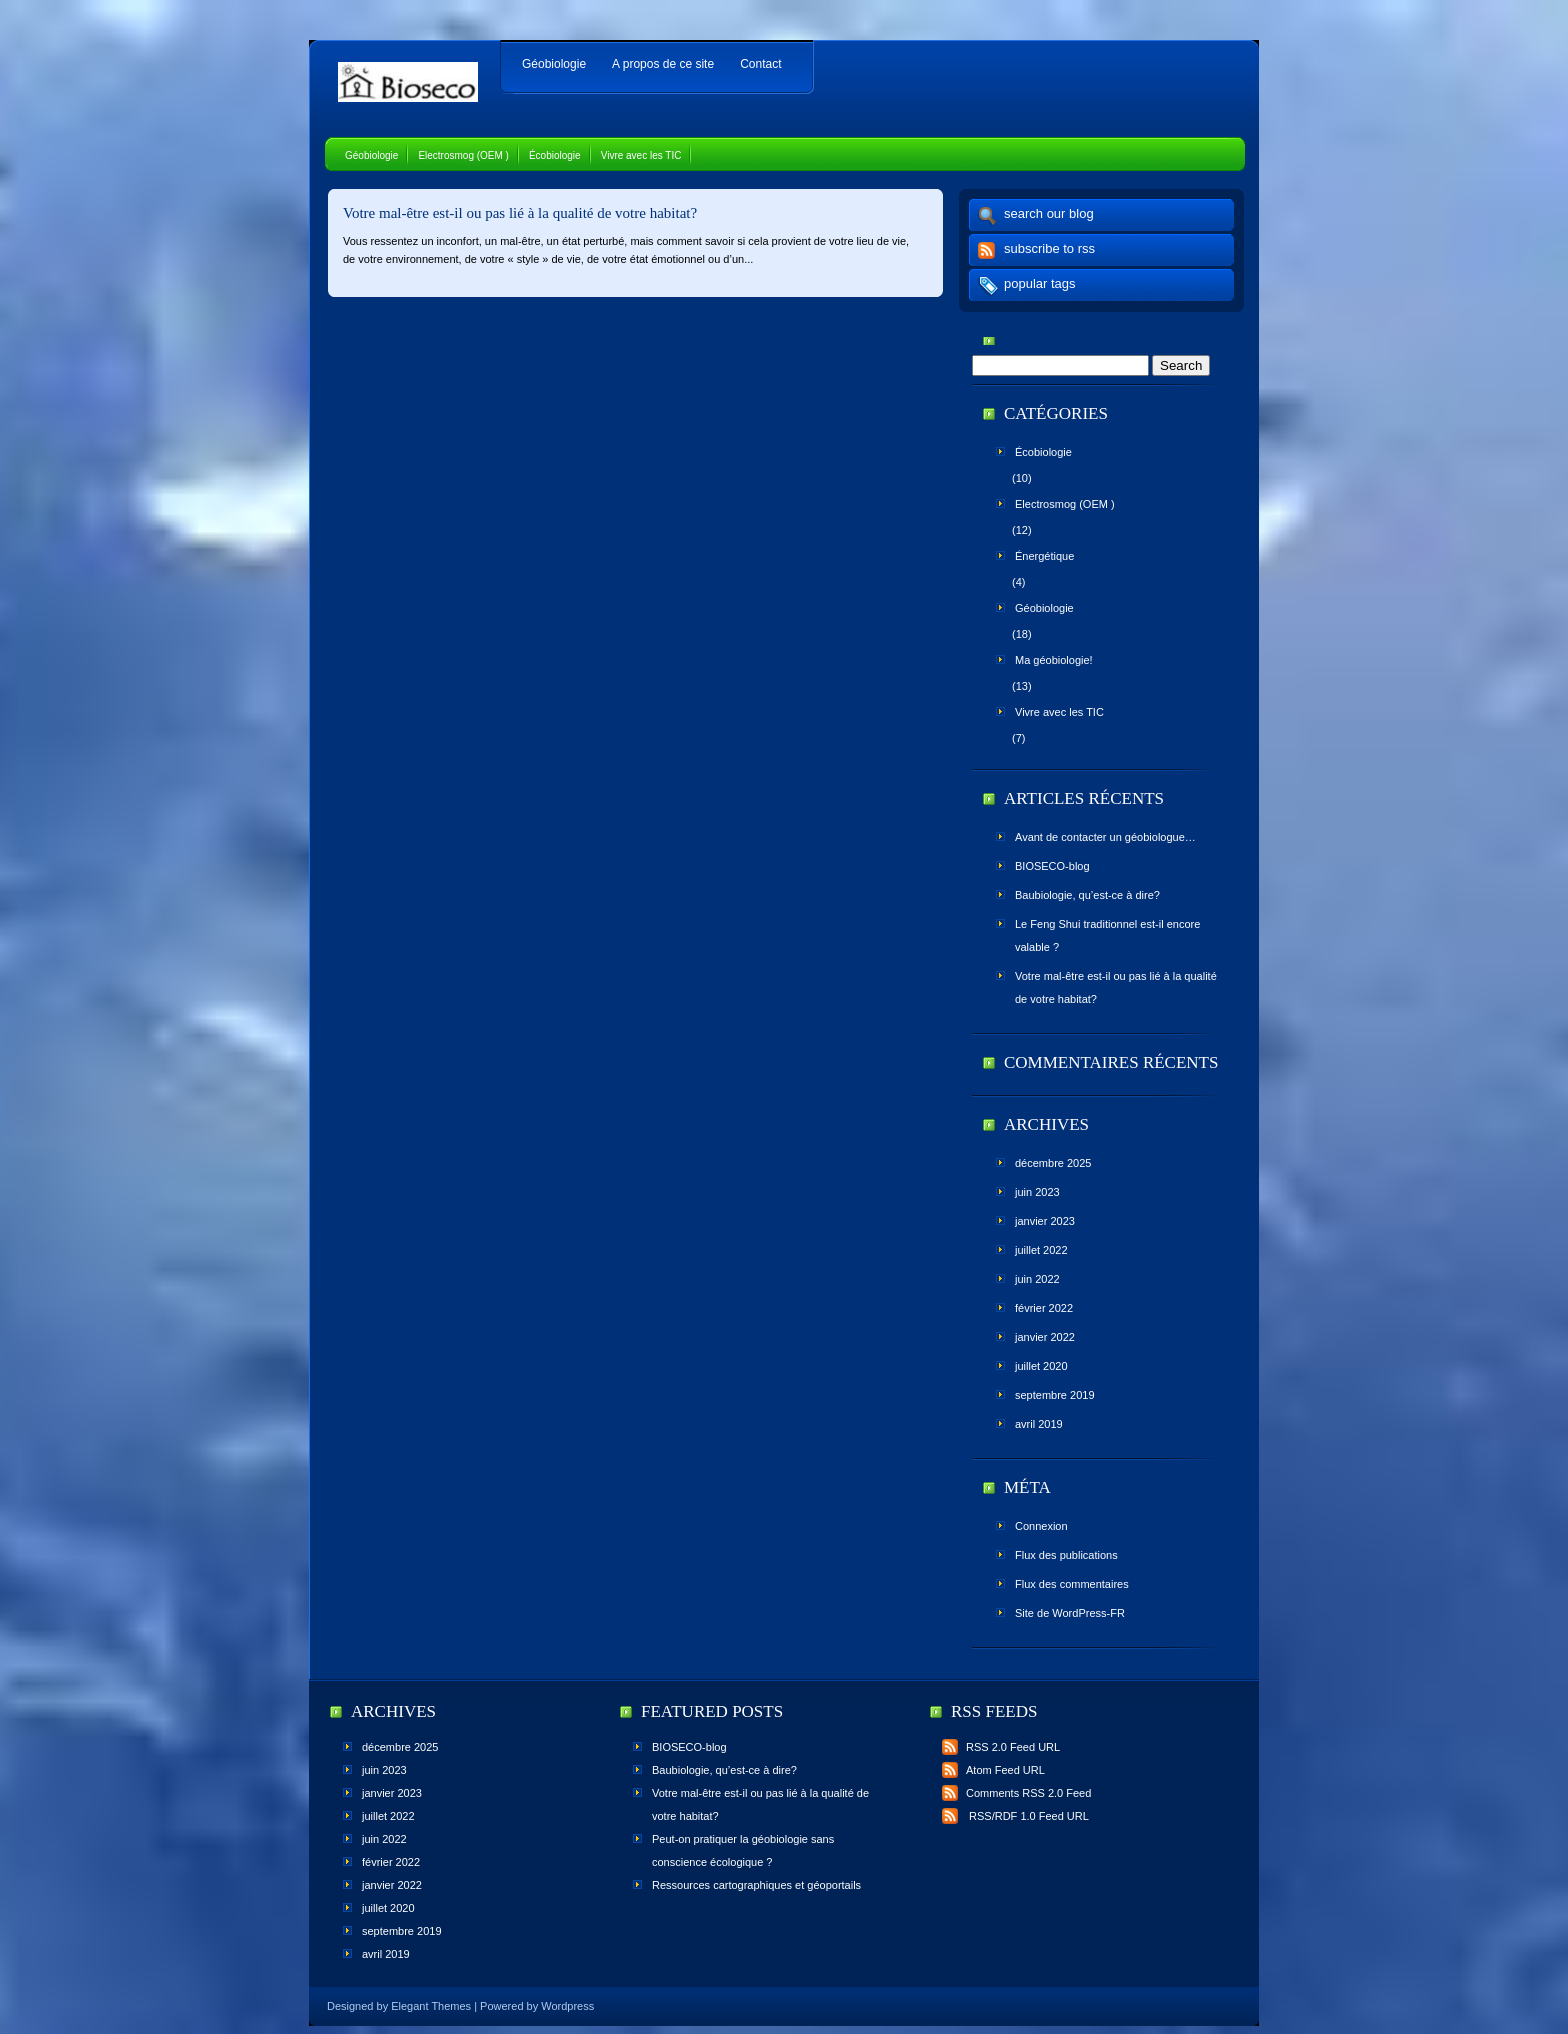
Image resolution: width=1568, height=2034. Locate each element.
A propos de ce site (663, 64)
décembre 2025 (1053, 1163)
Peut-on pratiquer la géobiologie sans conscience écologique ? (743, 1850)
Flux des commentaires (1072, 1584)
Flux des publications (1066, 1555)
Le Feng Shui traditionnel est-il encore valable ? (1107, 935)
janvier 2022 (1045, 1337)
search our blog (1049, 213)
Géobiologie (554, 64)
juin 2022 (1037, 1279)
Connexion (1041, 1526)
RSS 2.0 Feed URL (1001, 1747)
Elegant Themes (431, 2006)
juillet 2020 (1041, 1366)
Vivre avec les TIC (641, 155)
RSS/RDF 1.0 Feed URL (1015, 1816)
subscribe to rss (1049, 248)
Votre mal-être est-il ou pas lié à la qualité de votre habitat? (520, 213)
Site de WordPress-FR (1070, 1613)
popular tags (1040, 283)
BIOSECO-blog (1052, 866)
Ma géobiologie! (1054, 660)
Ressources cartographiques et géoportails (756, 1885)
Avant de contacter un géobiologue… (1105, 837)
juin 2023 (1037, 1192)
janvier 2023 (1045, 1221)
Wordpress (567, 2006)
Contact (760, 64)
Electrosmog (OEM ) (463, 155)
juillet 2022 (1041, 1250)
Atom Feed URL (993, 1770)
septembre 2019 (1055, 1395)
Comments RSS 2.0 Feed (1016, 1793)
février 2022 (1044, 1308)
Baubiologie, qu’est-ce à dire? (1087, 895)
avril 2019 (1039, 1424)
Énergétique (1044, 556)
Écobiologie (555, 155)
